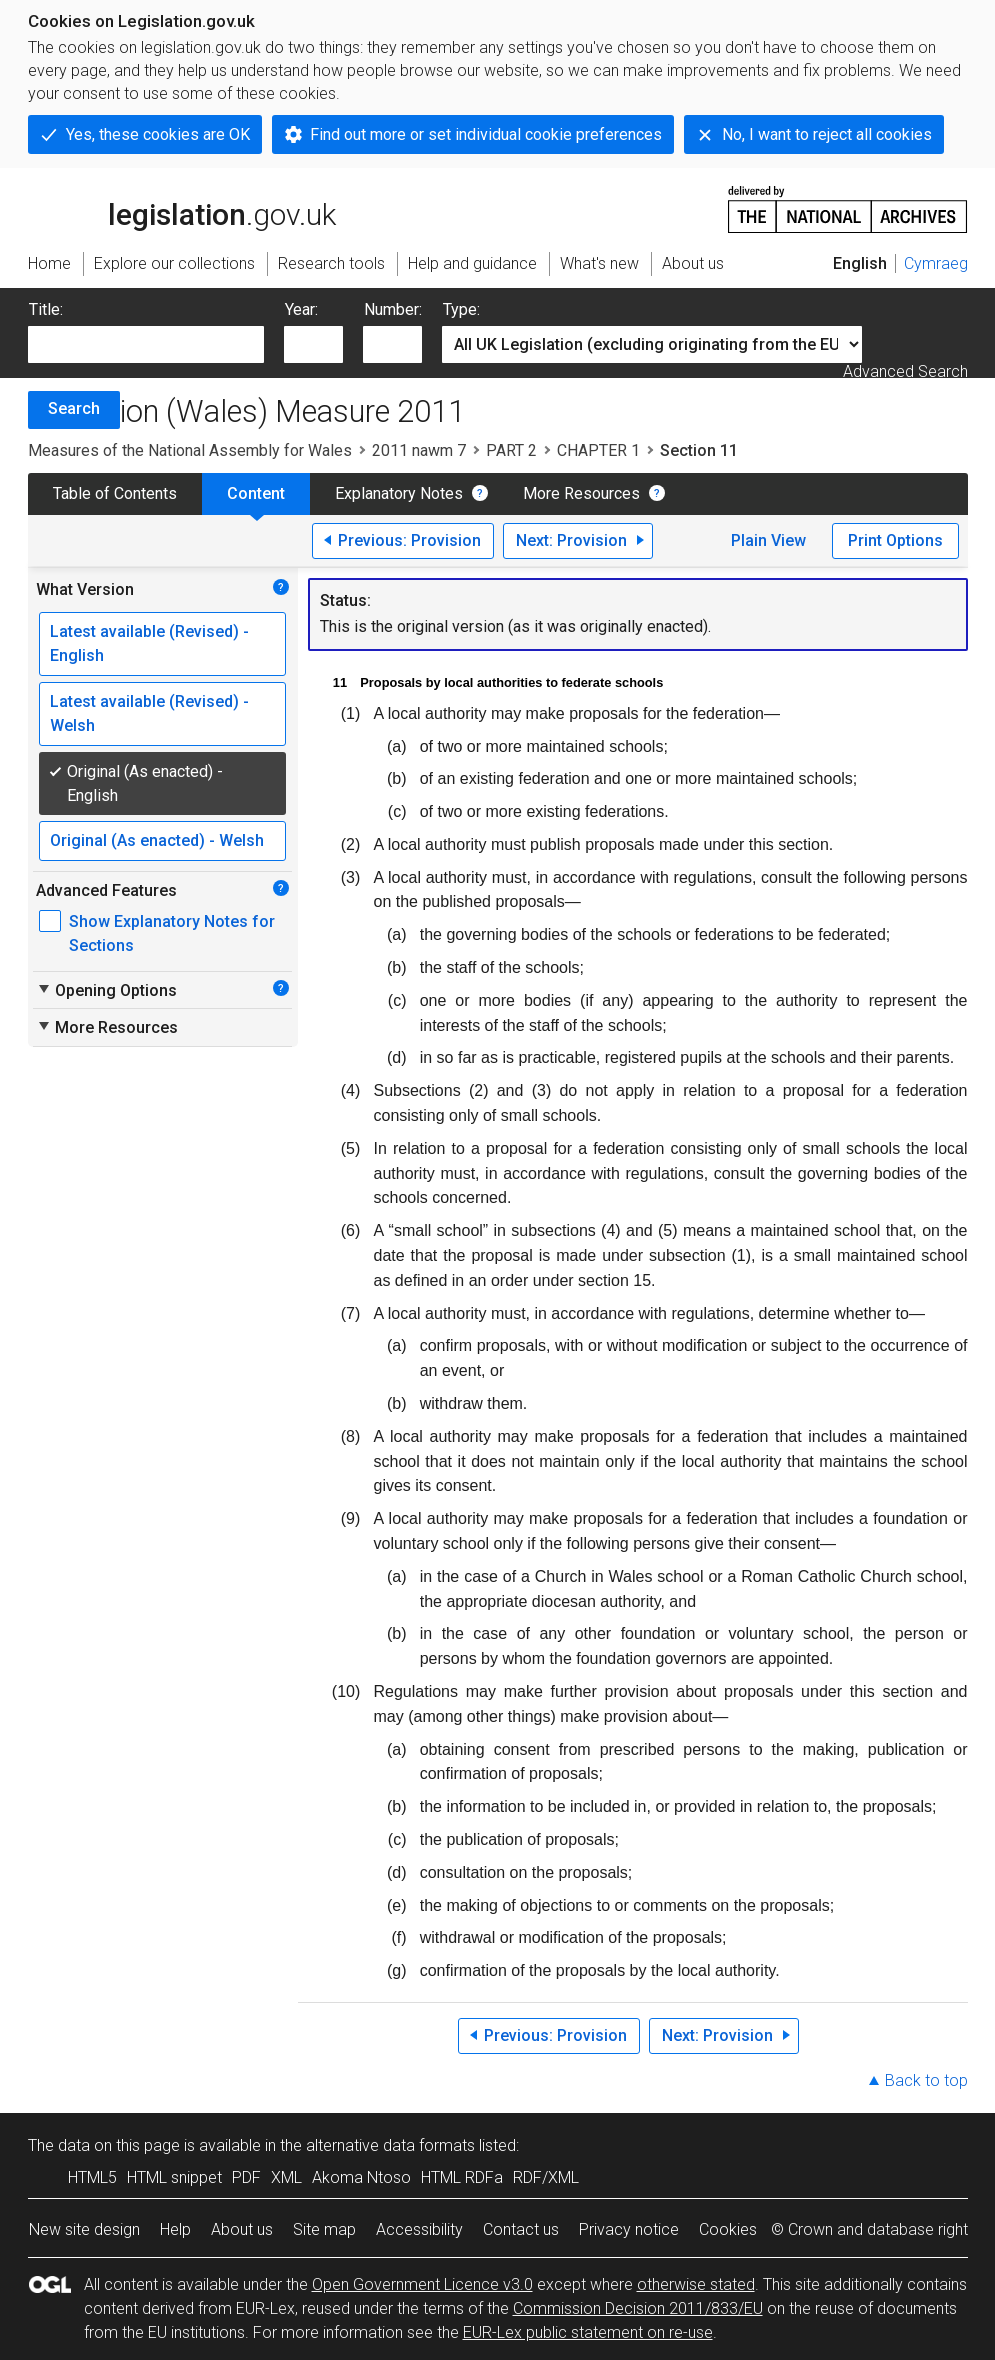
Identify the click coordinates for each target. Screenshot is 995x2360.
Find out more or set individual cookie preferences (486, 134)
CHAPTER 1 (598, 450)
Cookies (728, 2229)
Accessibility (419, 2229)
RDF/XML (546, 2177)
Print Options (895, 540)
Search (74, 408)
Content (256, 493)
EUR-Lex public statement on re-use (588, 2332)
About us (242, 2229)
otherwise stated (696, 2284)
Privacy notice (629, 2229)
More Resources (581, 493)
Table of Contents (115, 493)
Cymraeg (936, 263)
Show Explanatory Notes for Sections (172, 933)
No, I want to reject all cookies (827, 134)
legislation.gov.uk (182, 208)
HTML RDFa (462, 2177)
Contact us (521, 2229)
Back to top (926, 2080)
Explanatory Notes (399, 493)
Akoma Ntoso (361, 2177)
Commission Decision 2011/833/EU (638, 2308)
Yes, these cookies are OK (158, 134)
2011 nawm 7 (419, 450)
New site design (84, 2229)
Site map (324, 2229)
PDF (246, 2177)
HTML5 (92, 2177)
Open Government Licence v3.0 (422, 2284)
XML (286, 2177)
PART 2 (511, 450)
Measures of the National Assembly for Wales (190, 450)
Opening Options (106, 990)
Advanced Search (905, 371)
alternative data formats (390, 2145)
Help (175, 2229)
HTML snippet (174, 2177)
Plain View (768, 540)
